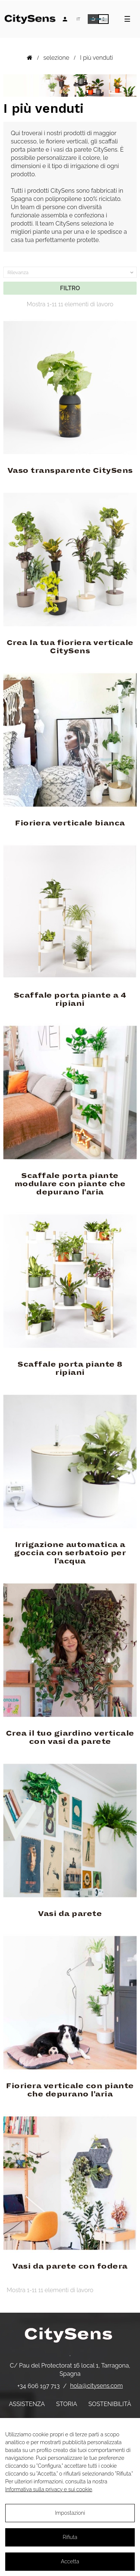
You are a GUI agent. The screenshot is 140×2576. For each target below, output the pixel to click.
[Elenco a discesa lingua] (78, 19)
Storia (66, 2404)
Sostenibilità (109, 2404)
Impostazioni (70, 2513)
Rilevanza (71, 273)
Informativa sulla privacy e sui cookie (48, 2489)
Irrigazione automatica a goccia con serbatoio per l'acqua (70, 1553)
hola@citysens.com (96, 2385)
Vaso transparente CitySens (70, 470)
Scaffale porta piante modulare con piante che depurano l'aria (70, 1184)
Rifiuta (70, 2537)
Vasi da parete (70, 1914)
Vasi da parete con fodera (70, 2266)
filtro (70, 288)
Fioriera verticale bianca (70, 823)
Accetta (70, 2561)
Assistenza (27, 2404)
